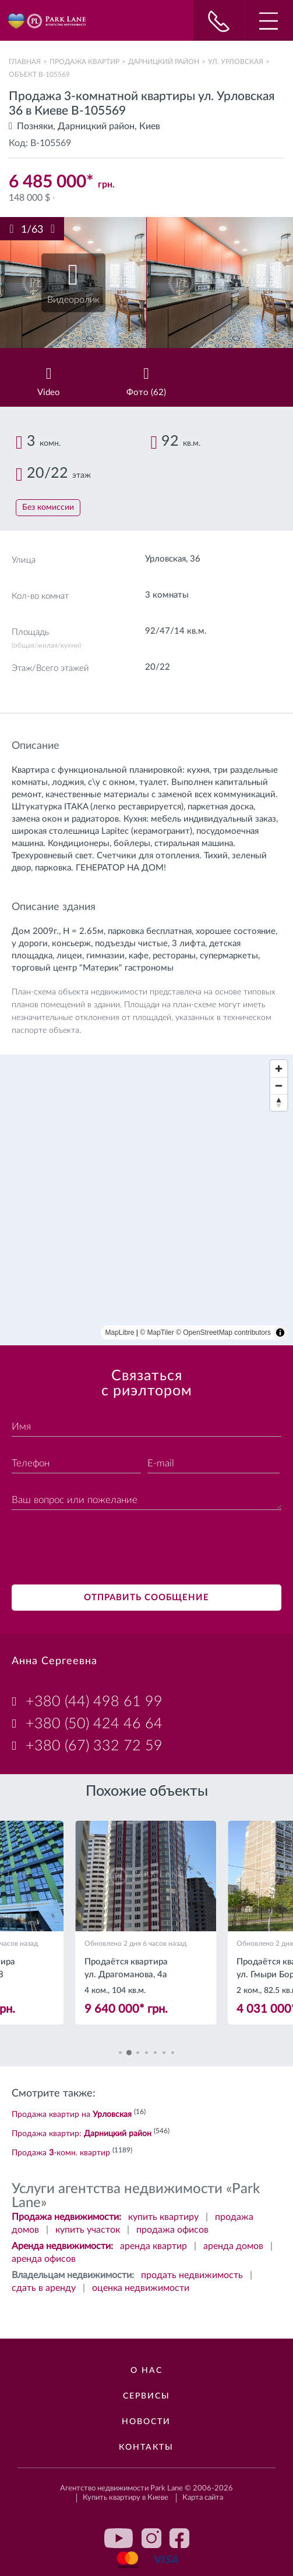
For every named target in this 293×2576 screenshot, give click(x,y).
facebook (179, 2538)
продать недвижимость (192, 2275)
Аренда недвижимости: (62, 2246)
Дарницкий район (163, 61)
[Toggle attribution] (280, 1332)
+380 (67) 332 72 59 (94, 1746)
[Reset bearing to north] (278, 1102)
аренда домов (233, 2246)
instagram (151, 2538)
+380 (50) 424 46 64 (94, 1724)
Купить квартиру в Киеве (125, 2498)
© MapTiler (157, 1332)
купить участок (87, 2229)
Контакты (146, 2447)
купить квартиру (163, 2217)
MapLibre (120, 1332)
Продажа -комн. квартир (61, 2153)
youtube (118, 2538)
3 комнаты (167, 595)
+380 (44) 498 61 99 (94, 1701)
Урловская (165, 559)
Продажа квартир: (81, 2134)
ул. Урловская (235, 61)
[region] (146, 1199)
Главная (25, 61)
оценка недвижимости (140, 2288)
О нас (146, 2371)
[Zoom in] (278, 1068)
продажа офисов (172, 2229)
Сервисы (146, 2396)
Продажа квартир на (72, 2114)
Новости (146, 2422)
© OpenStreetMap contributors (223, 1332)
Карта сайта (202, 2498)
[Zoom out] (278, 1085)
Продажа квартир (84, 61)
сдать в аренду (44, 2288)
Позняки (35, 126)
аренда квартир (153, 2246)
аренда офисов (44, 2259)
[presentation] (100, 1549)
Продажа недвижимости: (66, 2217)
